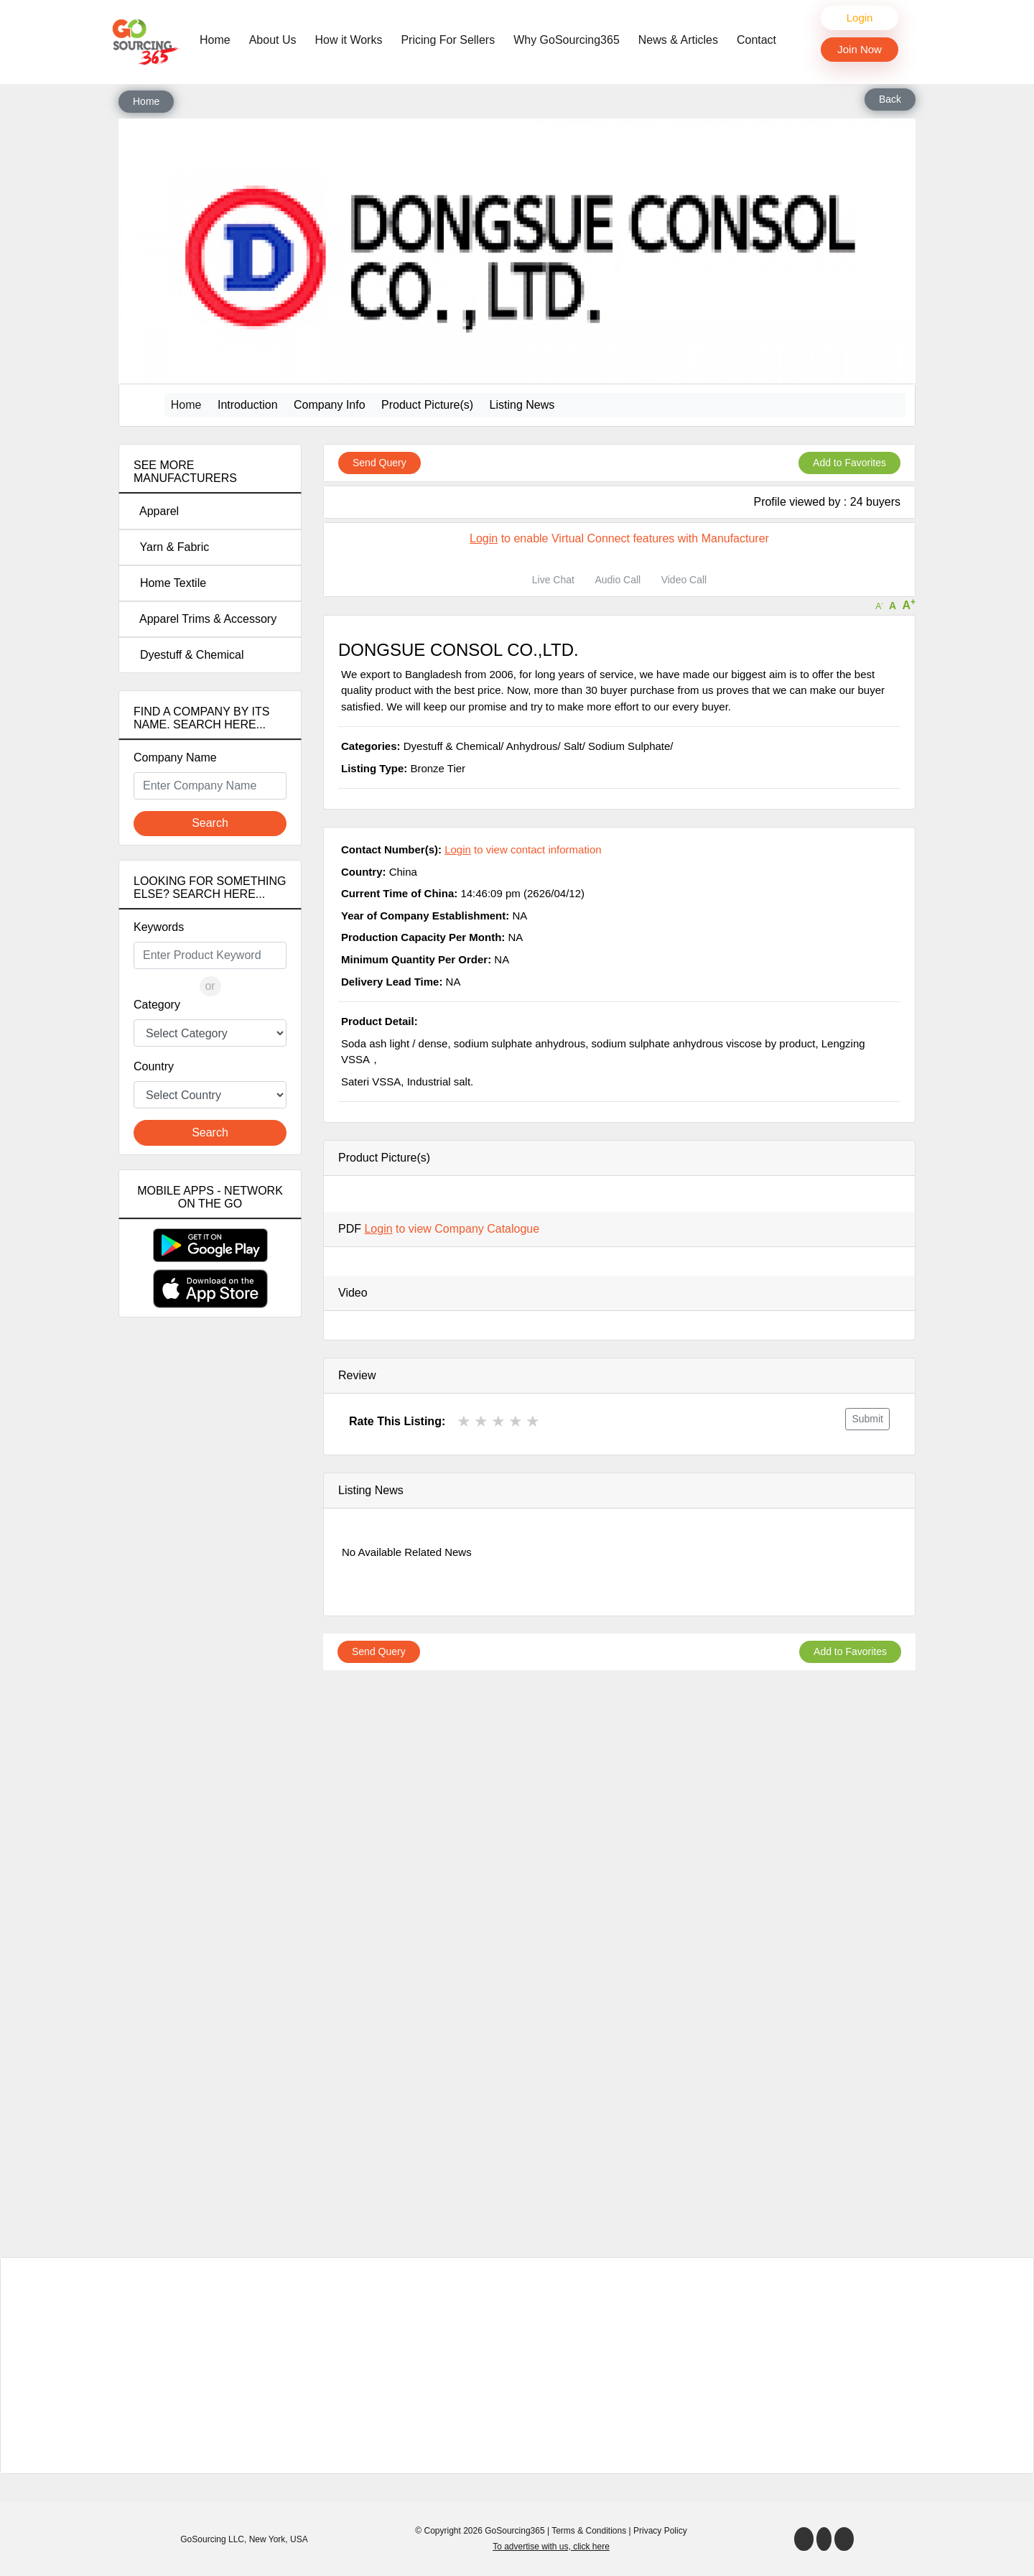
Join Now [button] (859, 49)
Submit (867, 1418)
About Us (273, 40)
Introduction (248, 405)
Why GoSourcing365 (566, 40)
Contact (756, 40)
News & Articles (678, 40)
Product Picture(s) (427, 405)
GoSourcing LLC (212, 2539)
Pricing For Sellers (448, 40)
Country (154, 1066)
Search (210, 823)
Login (860, 17)
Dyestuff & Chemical (189, 655)
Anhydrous (532, 746)
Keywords (159, 927)
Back (890, 99)
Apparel (156, 511)
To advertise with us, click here (551, 2547)
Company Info (329, 405)
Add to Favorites (849, 462)
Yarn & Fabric (171, 547)
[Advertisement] (210, 1581)
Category (157, 1005)
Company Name (175, 757)
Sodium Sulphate (629, 746)
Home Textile (170, 583)
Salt (573, 746)
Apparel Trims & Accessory (205, 619)
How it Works (349, 40)
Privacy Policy (660, 2531)
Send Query (379, 462)
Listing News (522, 405)
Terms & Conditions (588, 2531)
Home (219, 39)
